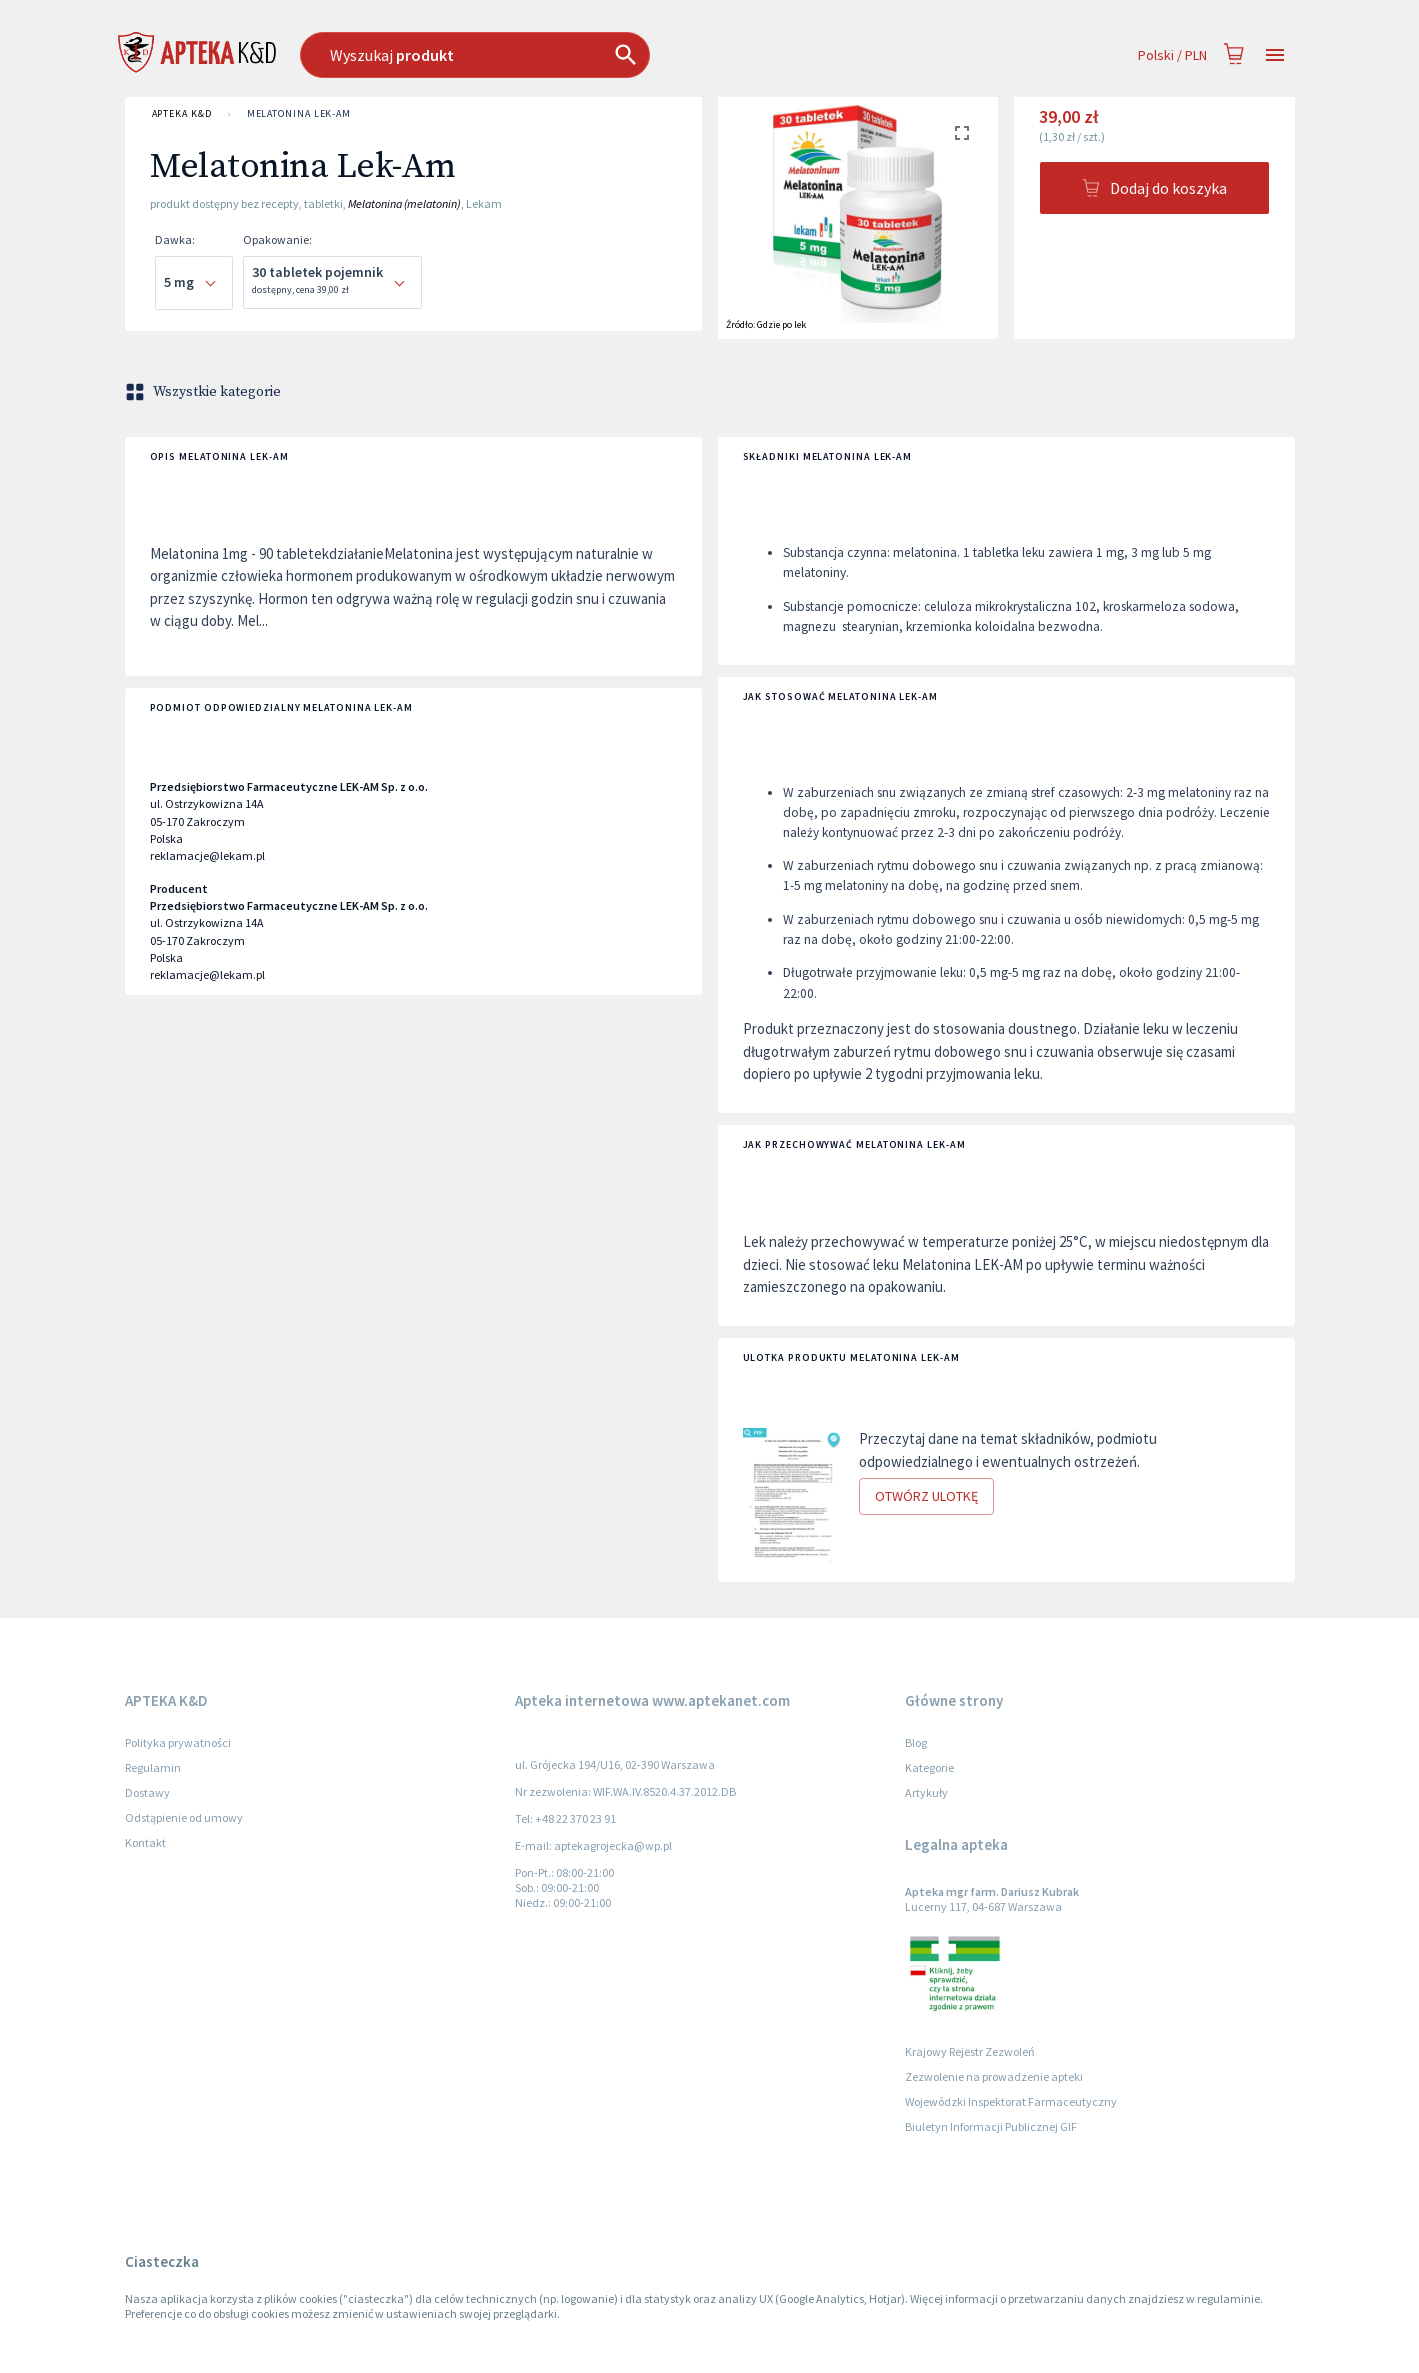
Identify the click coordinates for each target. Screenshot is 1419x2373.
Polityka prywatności (178, 1742)
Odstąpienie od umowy (184, 1817)
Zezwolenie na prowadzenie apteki (994, 2076)
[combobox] (577, 55)
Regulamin (153, 1767)
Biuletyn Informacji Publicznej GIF (991, 2126)
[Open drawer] (1275, 55)
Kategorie (929, 1767)
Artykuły (926, 1792)
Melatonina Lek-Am (299, 114)
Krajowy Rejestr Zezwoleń (970, 2051)
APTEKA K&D (182, 114)
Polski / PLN (1172, 55)
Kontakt (145, 1842)
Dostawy (147, 1792)
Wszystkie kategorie (205, 392)
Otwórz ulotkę (926, 1496)
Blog (916, 1742)
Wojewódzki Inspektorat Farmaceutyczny (1011, 2101)
